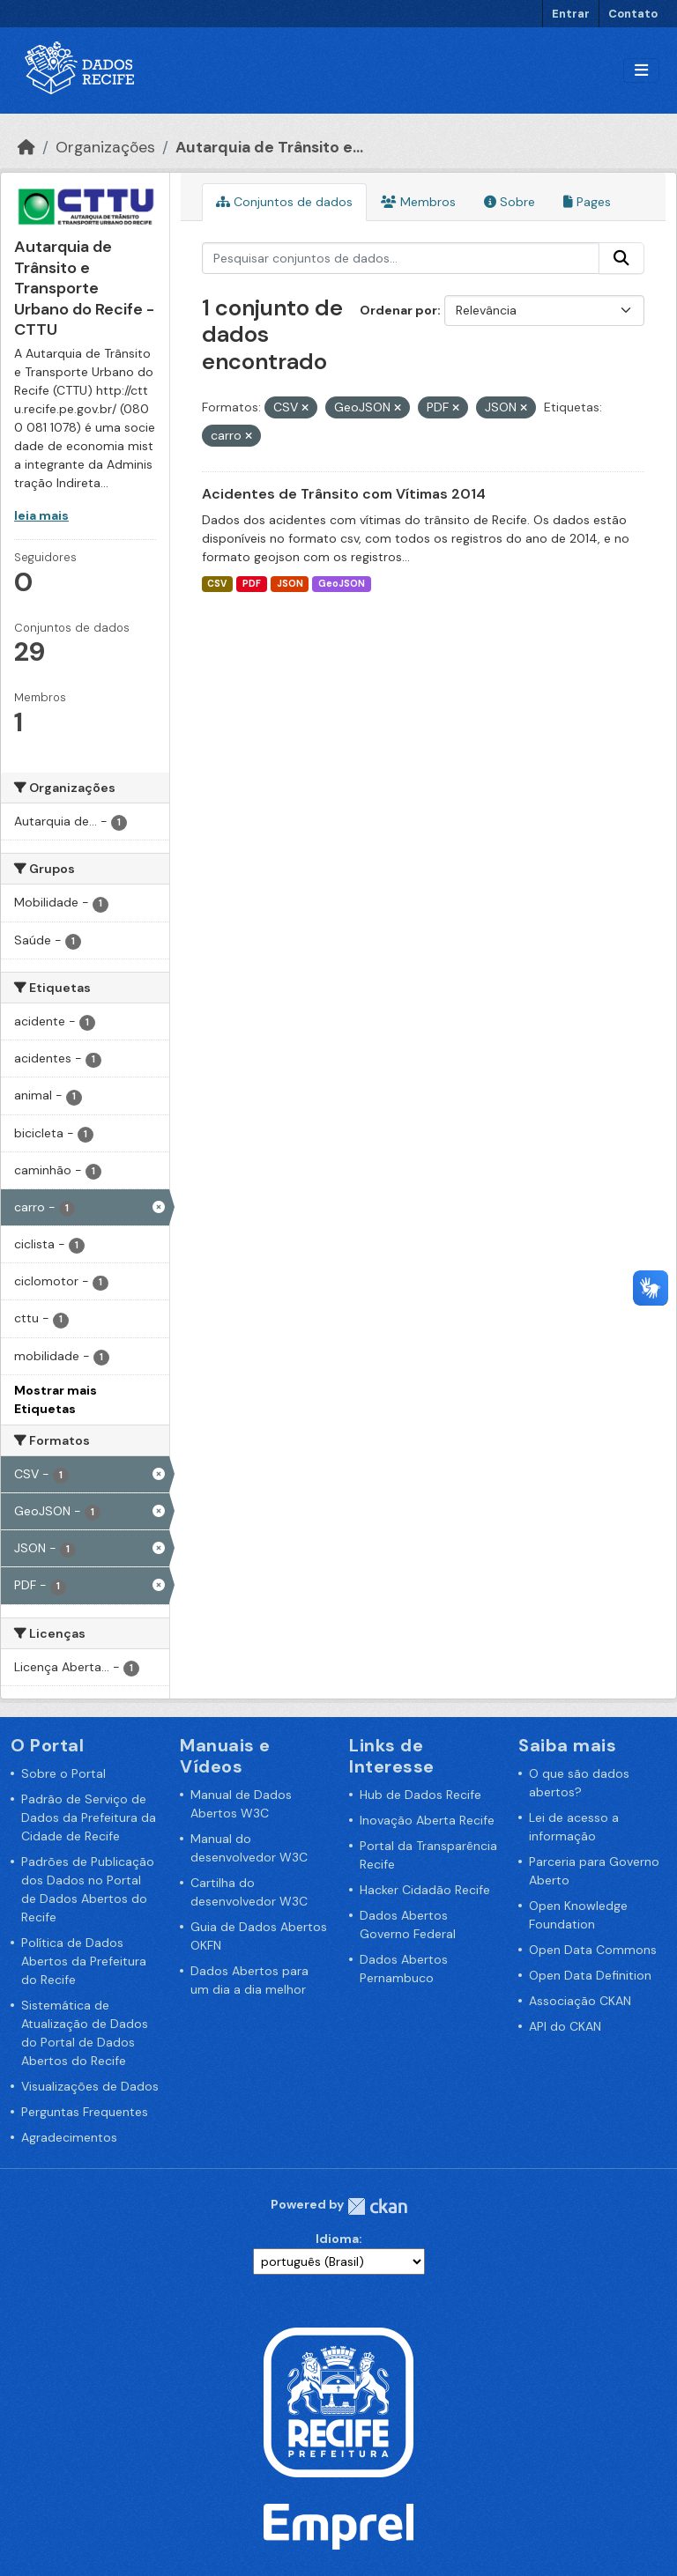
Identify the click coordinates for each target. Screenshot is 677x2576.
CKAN (377, 2206)
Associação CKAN (580, 2001)
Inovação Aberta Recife (427, 1820)
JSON (290, 583)
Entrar (571, 13)
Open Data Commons (593, 1950)
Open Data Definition (590, 1975)
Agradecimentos (69, 2137)
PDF (251, 583)
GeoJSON (341, 583)
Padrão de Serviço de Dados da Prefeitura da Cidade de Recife (88, 1817)
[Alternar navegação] (641, 71)
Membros (418, 202)
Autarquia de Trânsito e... (269, 147)
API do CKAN (565, 2026)
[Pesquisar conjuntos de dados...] (401, 258)
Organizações (105, 147)
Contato (633, 13)
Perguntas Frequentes (84, 2112)
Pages (587, 202)
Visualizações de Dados (90, 2086)
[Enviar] (621, 258)
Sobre (509, 202)
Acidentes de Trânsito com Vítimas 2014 (344, 494)
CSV (217, 583)
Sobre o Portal (63, 1773)
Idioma (337, 2239)
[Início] (26, 147)
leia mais (41, 515)
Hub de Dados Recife (420, 1794)
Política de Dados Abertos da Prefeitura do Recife (83, 1961)
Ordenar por (398, 310)
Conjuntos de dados (284, 202)
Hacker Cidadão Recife (425, 1890)
